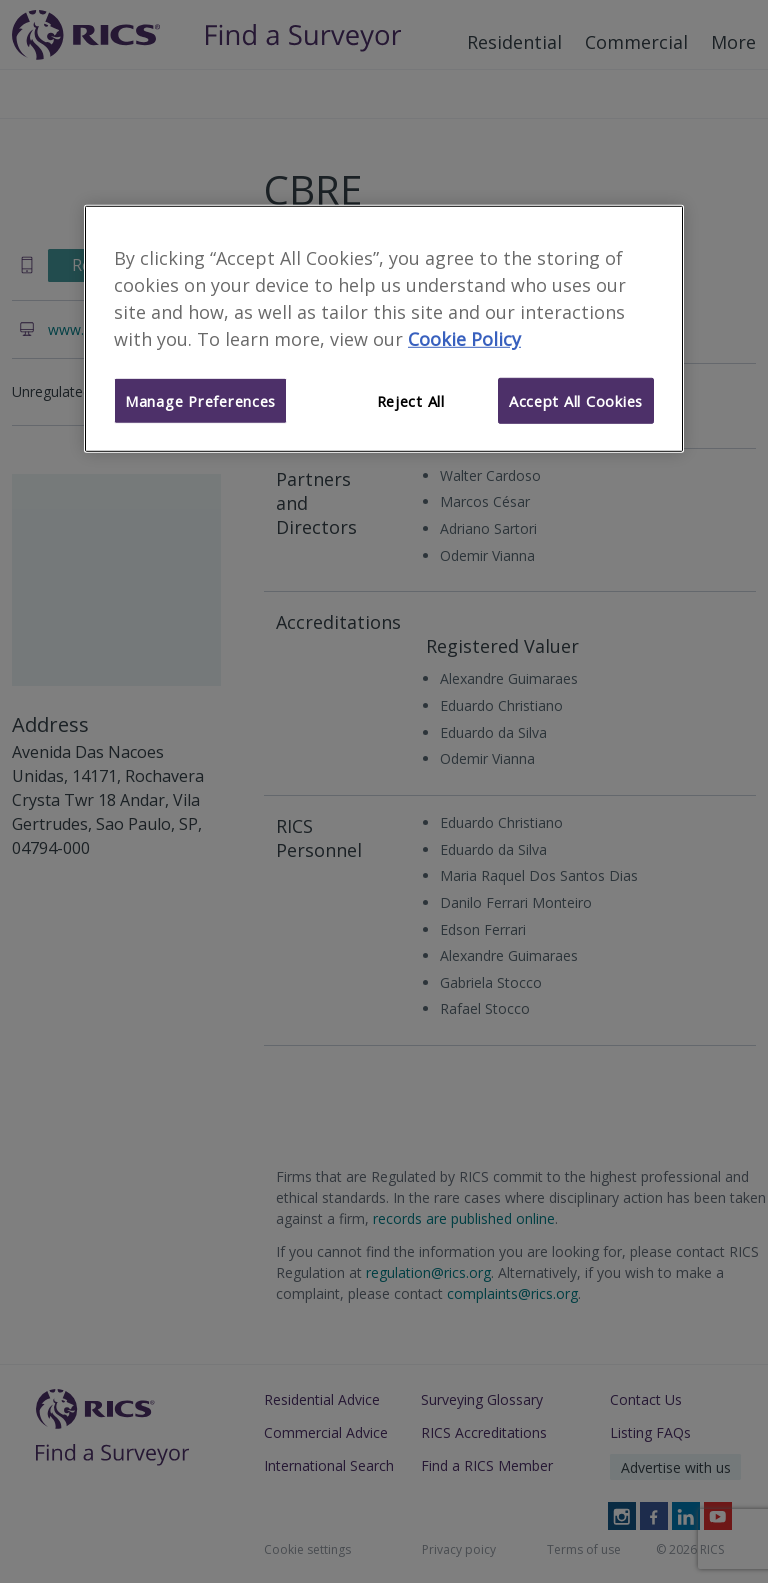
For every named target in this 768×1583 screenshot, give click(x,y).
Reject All (411, 401)
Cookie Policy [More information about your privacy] (464, 339)
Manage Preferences (200, 401)
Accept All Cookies (576, 401)
